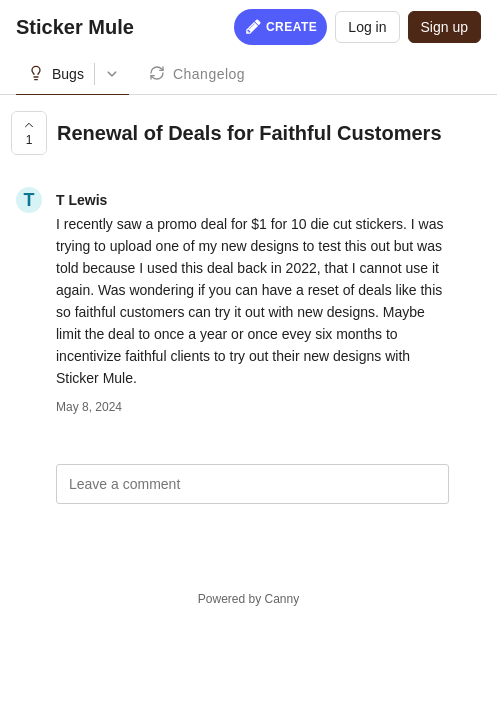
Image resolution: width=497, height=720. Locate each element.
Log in (367, 27)
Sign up (444, 27)
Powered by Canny (248, 599)
